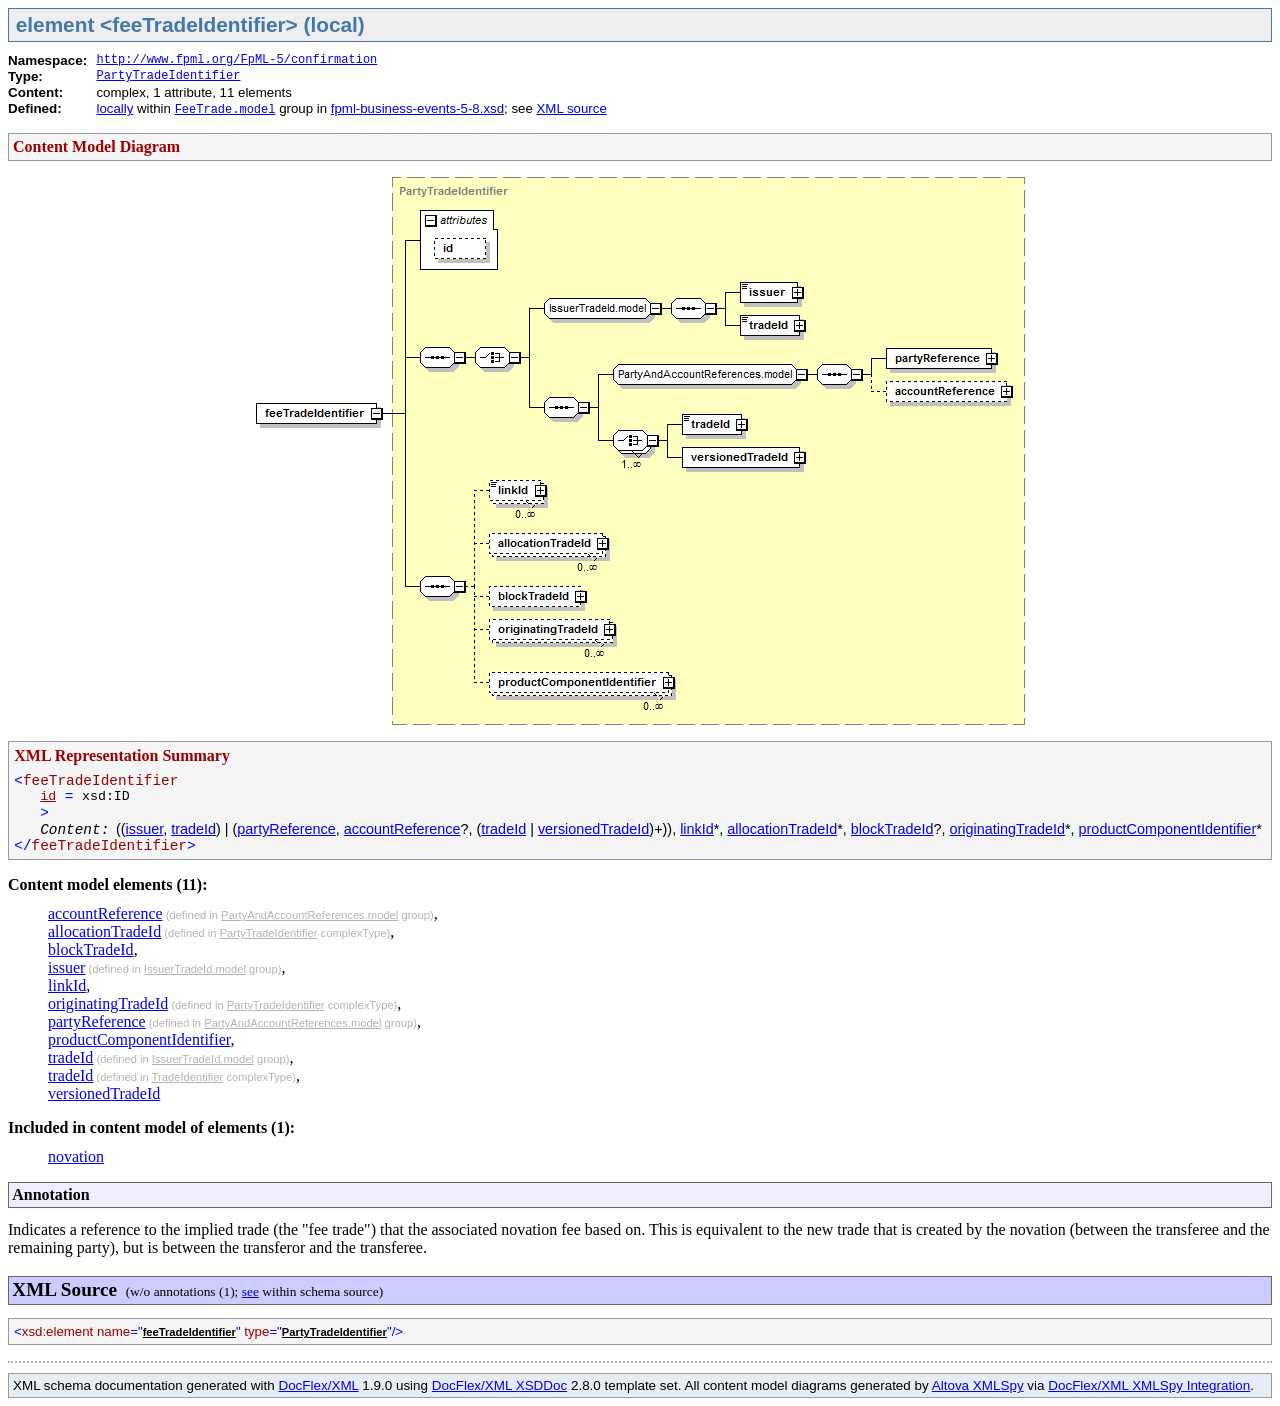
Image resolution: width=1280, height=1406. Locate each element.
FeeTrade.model (225, 110)
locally (114, 108)
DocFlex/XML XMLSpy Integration (1149, 1385)
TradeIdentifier (188, 1077)
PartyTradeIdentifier (168, 76)
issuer (145, 829)
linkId (697, 829)
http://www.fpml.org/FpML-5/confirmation (236, 60)
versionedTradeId (593, 829)
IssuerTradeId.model (195, 969)
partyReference (286, 829)
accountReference (402, 829)
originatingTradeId (1007, 829)
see (250, 1291)
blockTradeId (892, 829)
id (48, 796)
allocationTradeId (782, 829)
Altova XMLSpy (978, 1385)
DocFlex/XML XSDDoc (499, 1385)
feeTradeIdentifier (189, 1332)
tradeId (193, 829)
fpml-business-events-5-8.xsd (417, 108)
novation (76, 1156)
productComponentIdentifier (1168, 829)
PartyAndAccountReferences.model (309, 915)
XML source (571, 108)
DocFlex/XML (318, 1385)
